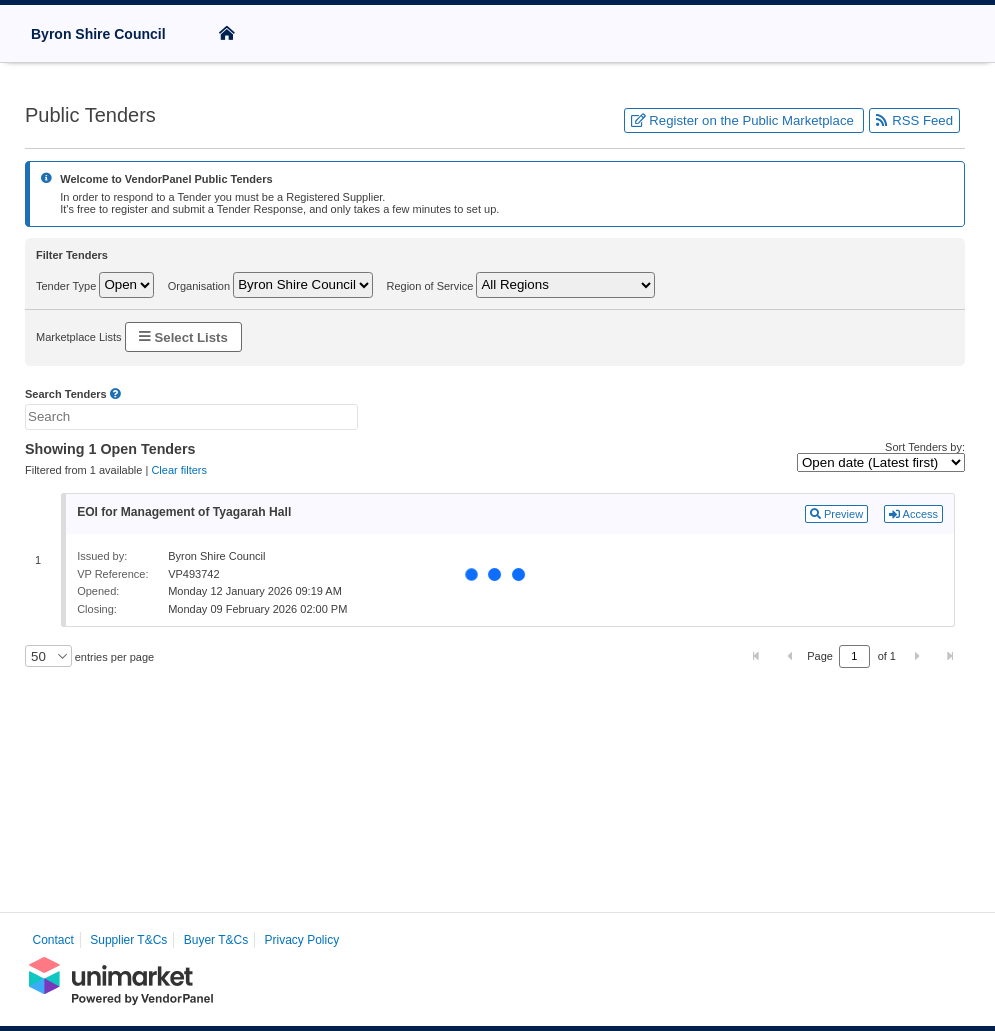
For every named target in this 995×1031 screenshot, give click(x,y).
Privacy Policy (302, 940)
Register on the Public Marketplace (744, 120)
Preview (836, 514)
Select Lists (183, 336)
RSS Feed (914, 120)
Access (913, 514)
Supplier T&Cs (128, 940)
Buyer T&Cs (216, 940)
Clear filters (179, 470)
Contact (53, 940)
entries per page (113, 657)
